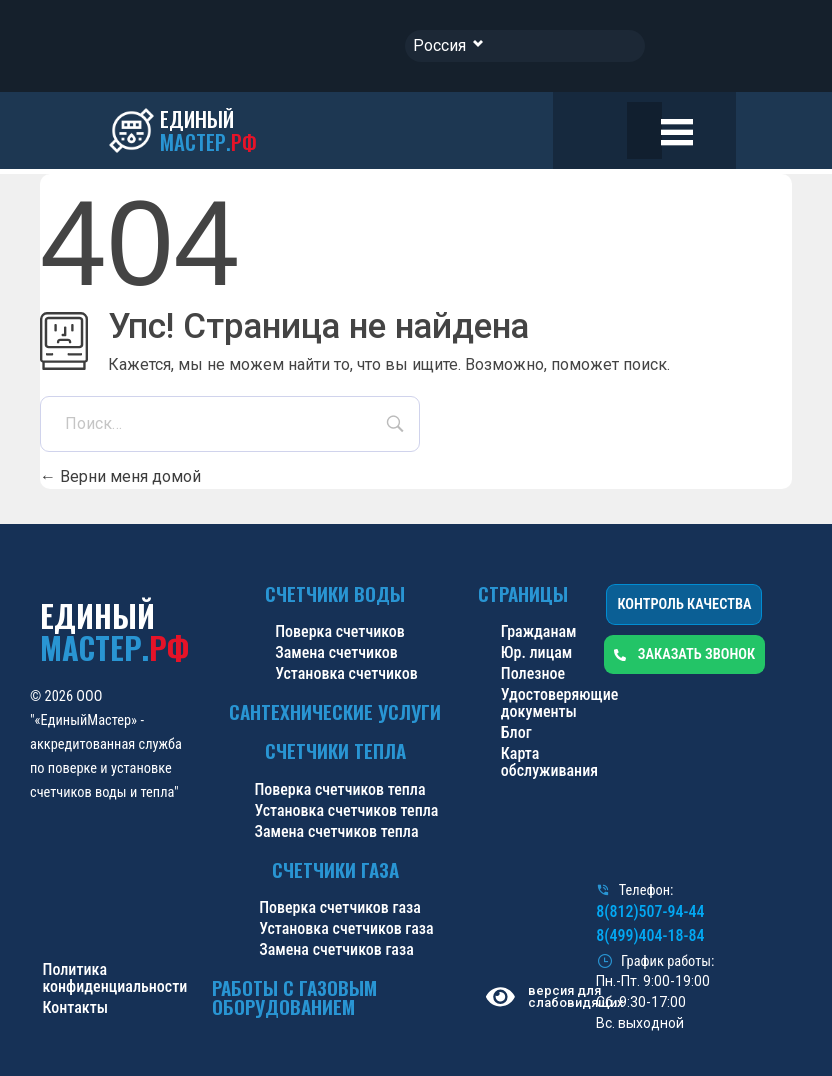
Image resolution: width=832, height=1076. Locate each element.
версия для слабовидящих (572, 997)
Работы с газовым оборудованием (294, 997)
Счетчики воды (335, 593)
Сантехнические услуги (335, 711)
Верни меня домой (120, 476)
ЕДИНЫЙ (114, 631)
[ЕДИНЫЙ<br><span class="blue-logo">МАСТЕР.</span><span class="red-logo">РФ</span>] (186, 131)
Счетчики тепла (335, 750)
